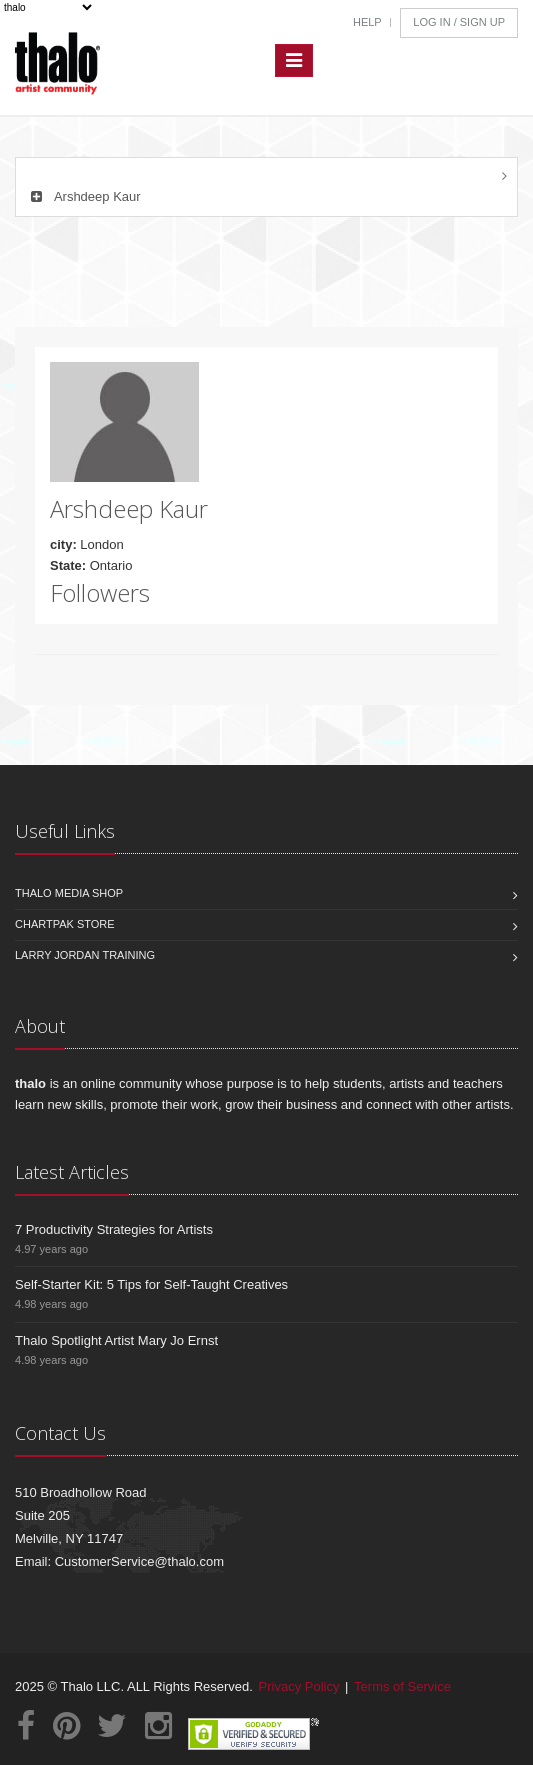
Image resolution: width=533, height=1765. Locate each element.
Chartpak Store (65, 924)
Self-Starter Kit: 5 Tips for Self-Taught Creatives (151, 1284)
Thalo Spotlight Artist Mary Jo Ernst (116, 1340)
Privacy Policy (299, 1686)
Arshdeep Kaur (83, 196)
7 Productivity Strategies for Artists (114, 1229)
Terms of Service (402, 1686)
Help (367, 22)
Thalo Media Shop (69, 893)
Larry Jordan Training (85, 955)
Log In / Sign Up (459, 22)
